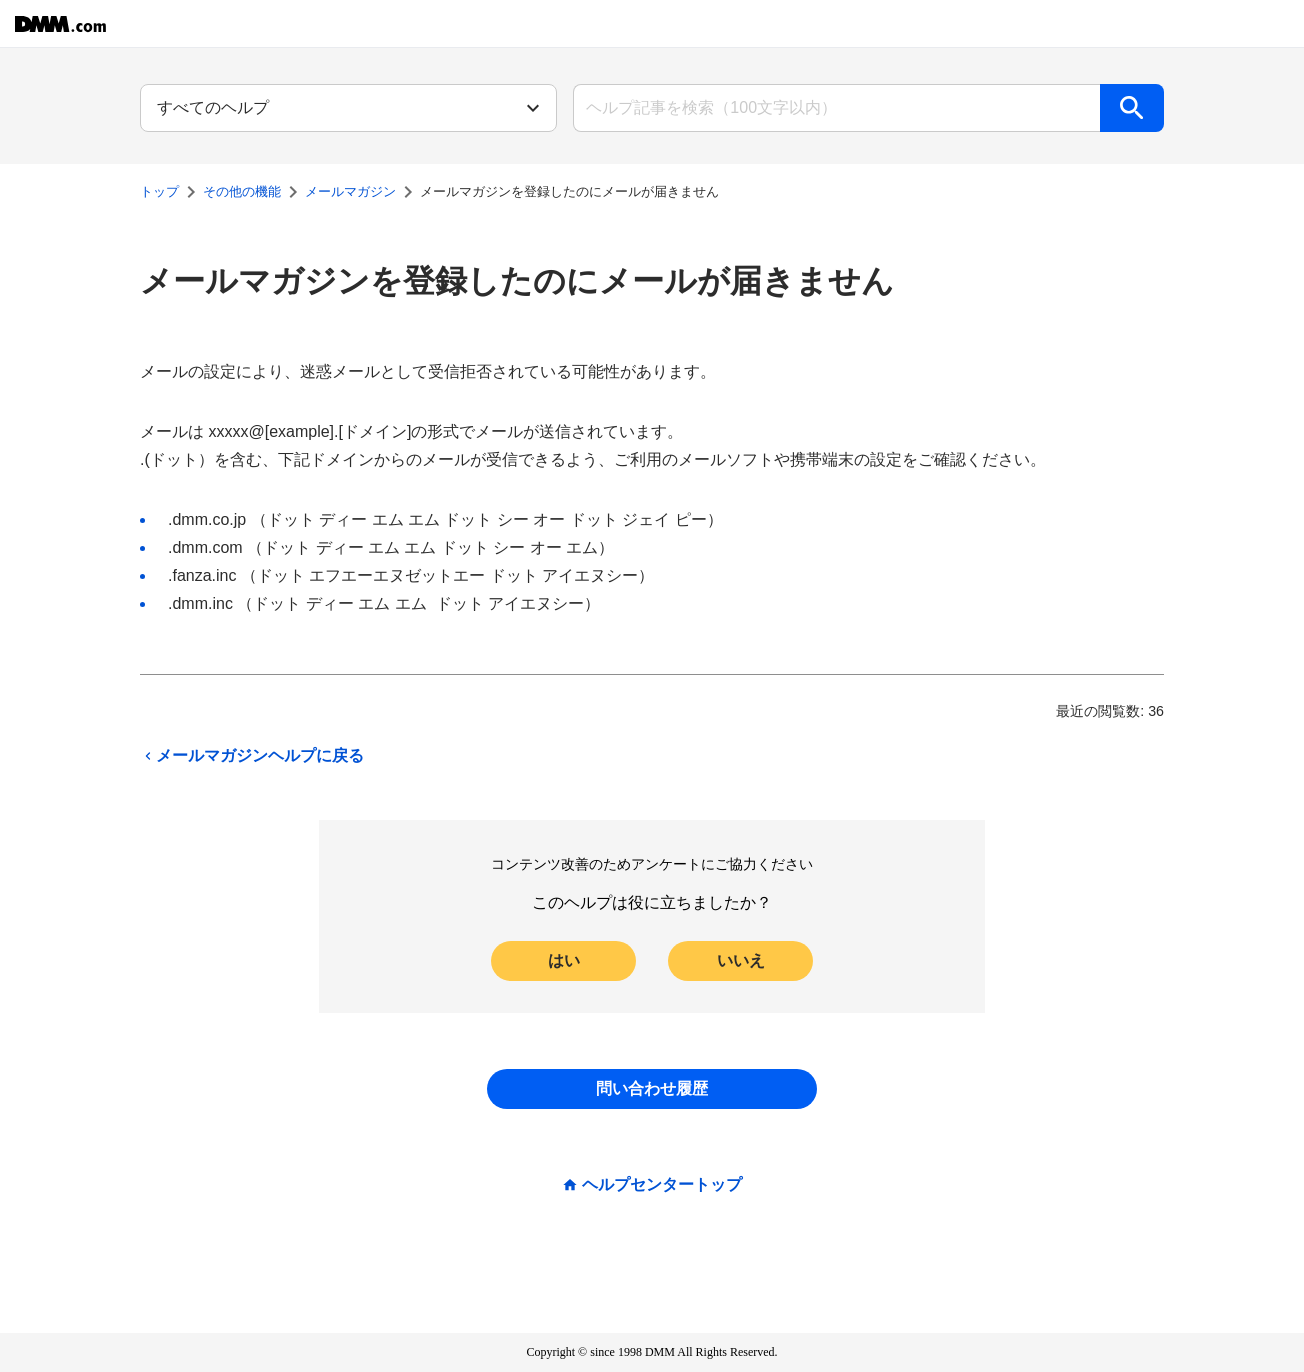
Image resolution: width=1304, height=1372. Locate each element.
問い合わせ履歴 (652, 1088)
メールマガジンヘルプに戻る (252, 756)
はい (564, 960)
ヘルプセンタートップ (662, 1185)
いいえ (741, 960)
